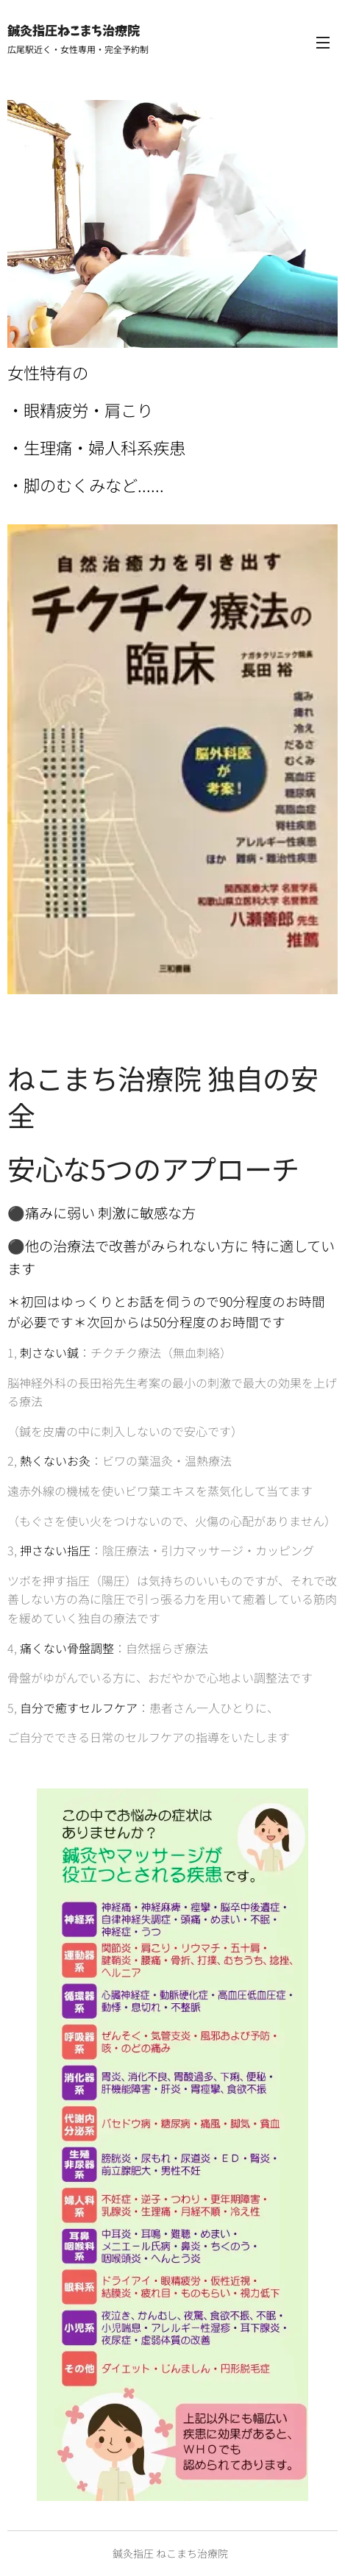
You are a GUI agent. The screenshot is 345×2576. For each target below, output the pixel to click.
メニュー (323, 42)
